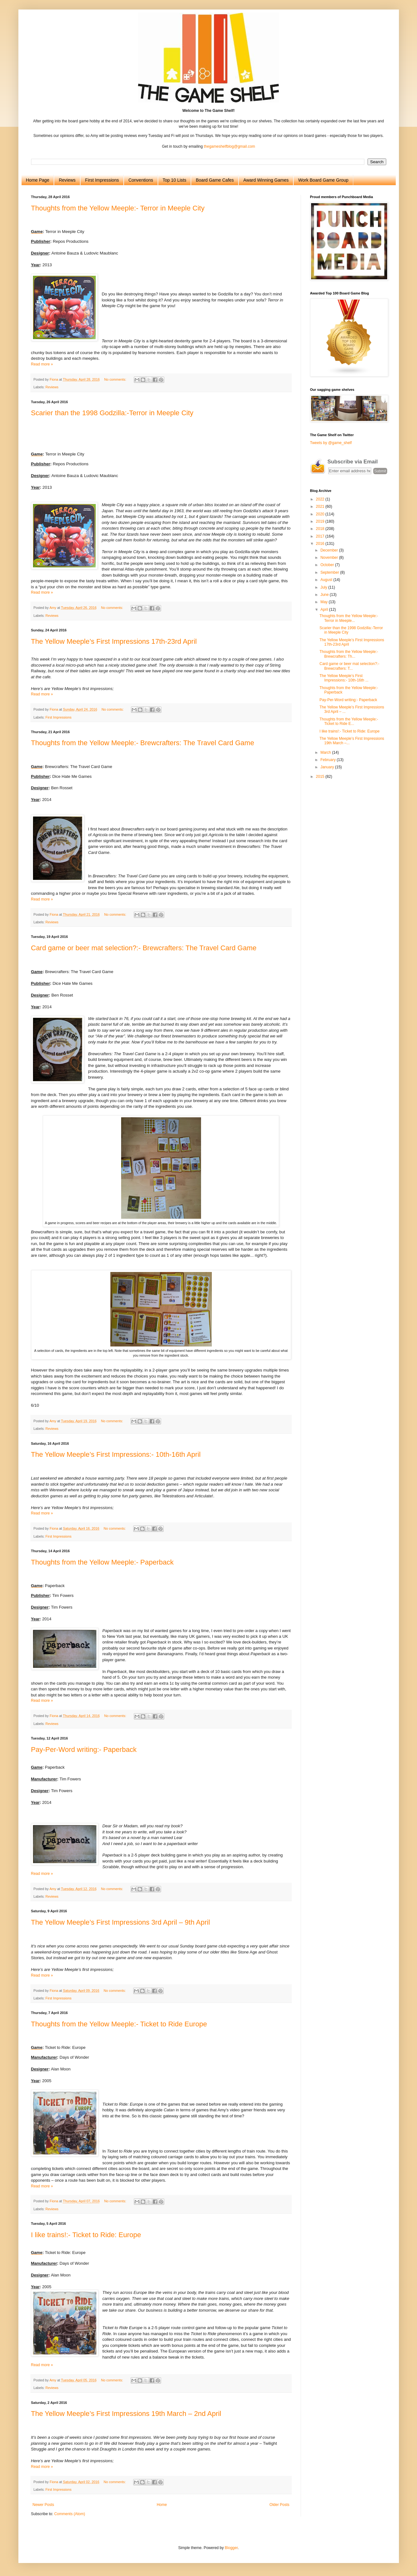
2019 (320, 521)
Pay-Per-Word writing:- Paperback (84, 1749)
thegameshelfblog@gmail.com (229, 146)
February (328, 760)
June (324, 594)
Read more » (42, 364)
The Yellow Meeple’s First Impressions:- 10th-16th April (116, 1454)
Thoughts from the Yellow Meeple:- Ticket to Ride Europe (119, 2024)
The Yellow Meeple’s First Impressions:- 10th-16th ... (343, 678)
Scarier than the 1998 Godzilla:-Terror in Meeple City (112, 413)
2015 (320, 776)
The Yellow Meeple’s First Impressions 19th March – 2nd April (126, 2414)
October (327, 565)
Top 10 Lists (174, 180)
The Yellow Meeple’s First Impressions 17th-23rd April (114, 641)
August (326, 580)
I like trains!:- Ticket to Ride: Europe (86, 2235)
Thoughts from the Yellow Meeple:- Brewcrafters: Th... (348, 653)
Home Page (37, 180)
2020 (320, 514)
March (326, 752)
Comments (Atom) (69, 2514)
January (327, 767)
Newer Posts (43, 2504)
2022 (320, 499)
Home (162, 2504)
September (330, 572)
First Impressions (102, 180)
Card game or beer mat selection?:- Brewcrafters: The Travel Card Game (144, 948)
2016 (320, 543)
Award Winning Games (266, 180)
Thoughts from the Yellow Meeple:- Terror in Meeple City (118, 208)
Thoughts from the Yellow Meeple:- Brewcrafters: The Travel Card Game (142, 743)
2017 (320, 536)
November (329, 557)
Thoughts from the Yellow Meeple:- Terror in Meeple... (348, 618)
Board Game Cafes (215, 180)
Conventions (140, 180)
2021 (320, 506)
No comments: (115, 379)
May (324, 602)
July (324, 587)
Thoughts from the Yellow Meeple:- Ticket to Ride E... (348, 721)
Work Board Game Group (323, 180)
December (329, 550)
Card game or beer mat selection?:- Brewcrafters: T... (349, 666)
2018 (320, 528)
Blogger (231, 2548)
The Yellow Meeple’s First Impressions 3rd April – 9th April (120, 1922)
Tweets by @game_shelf (331, 443)
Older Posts (280, 2504)
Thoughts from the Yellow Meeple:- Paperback (102, 1562)
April (324, 609)
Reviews (67, 180)
